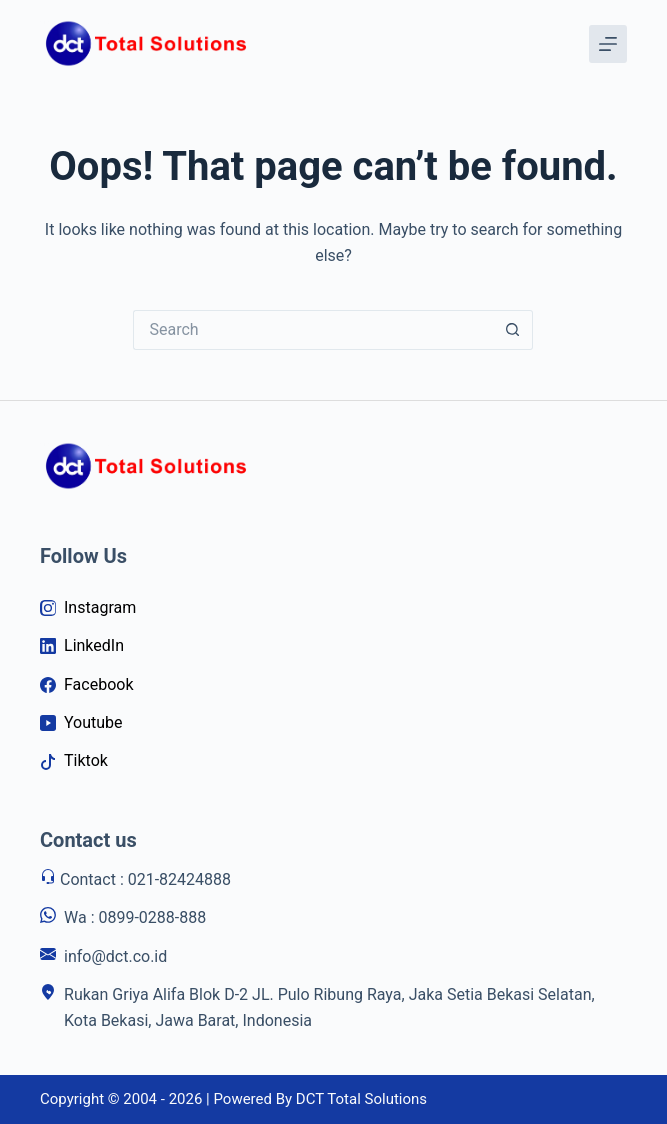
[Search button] (513, 330)
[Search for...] (313, 330)
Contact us (88, 840)
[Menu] (608, 44)
